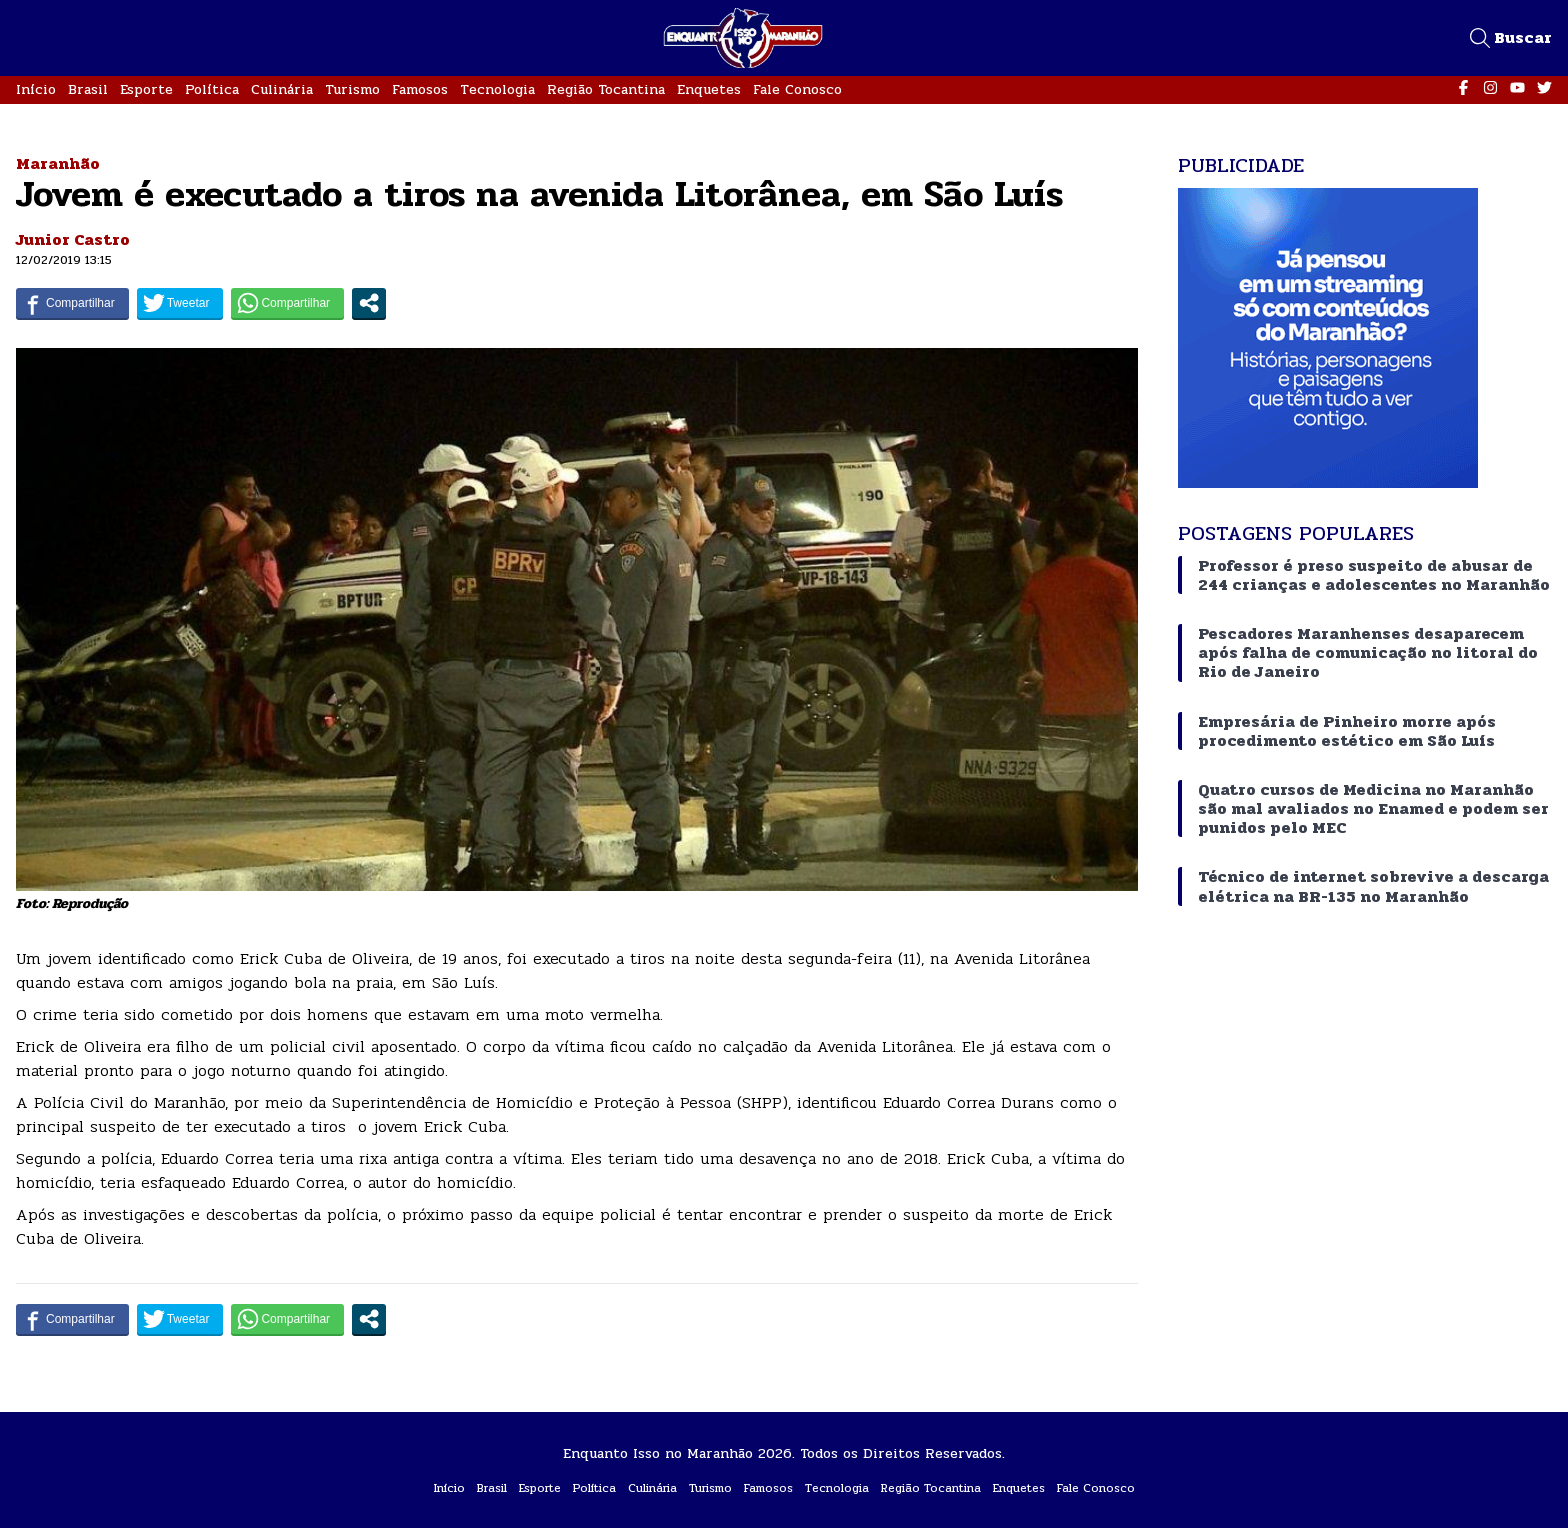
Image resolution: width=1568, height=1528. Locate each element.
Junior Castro (73, 239)
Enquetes (709, 89)
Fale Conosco (797, 89)
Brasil (88, 89)
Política (212, 89)
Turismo (352, 89)
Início (36, 89)
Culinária (282, 89)
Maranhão (58, 163)
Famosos (420, 89)
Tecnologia (497, 89)
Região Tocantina (606, 89)
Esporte (146, 89)
